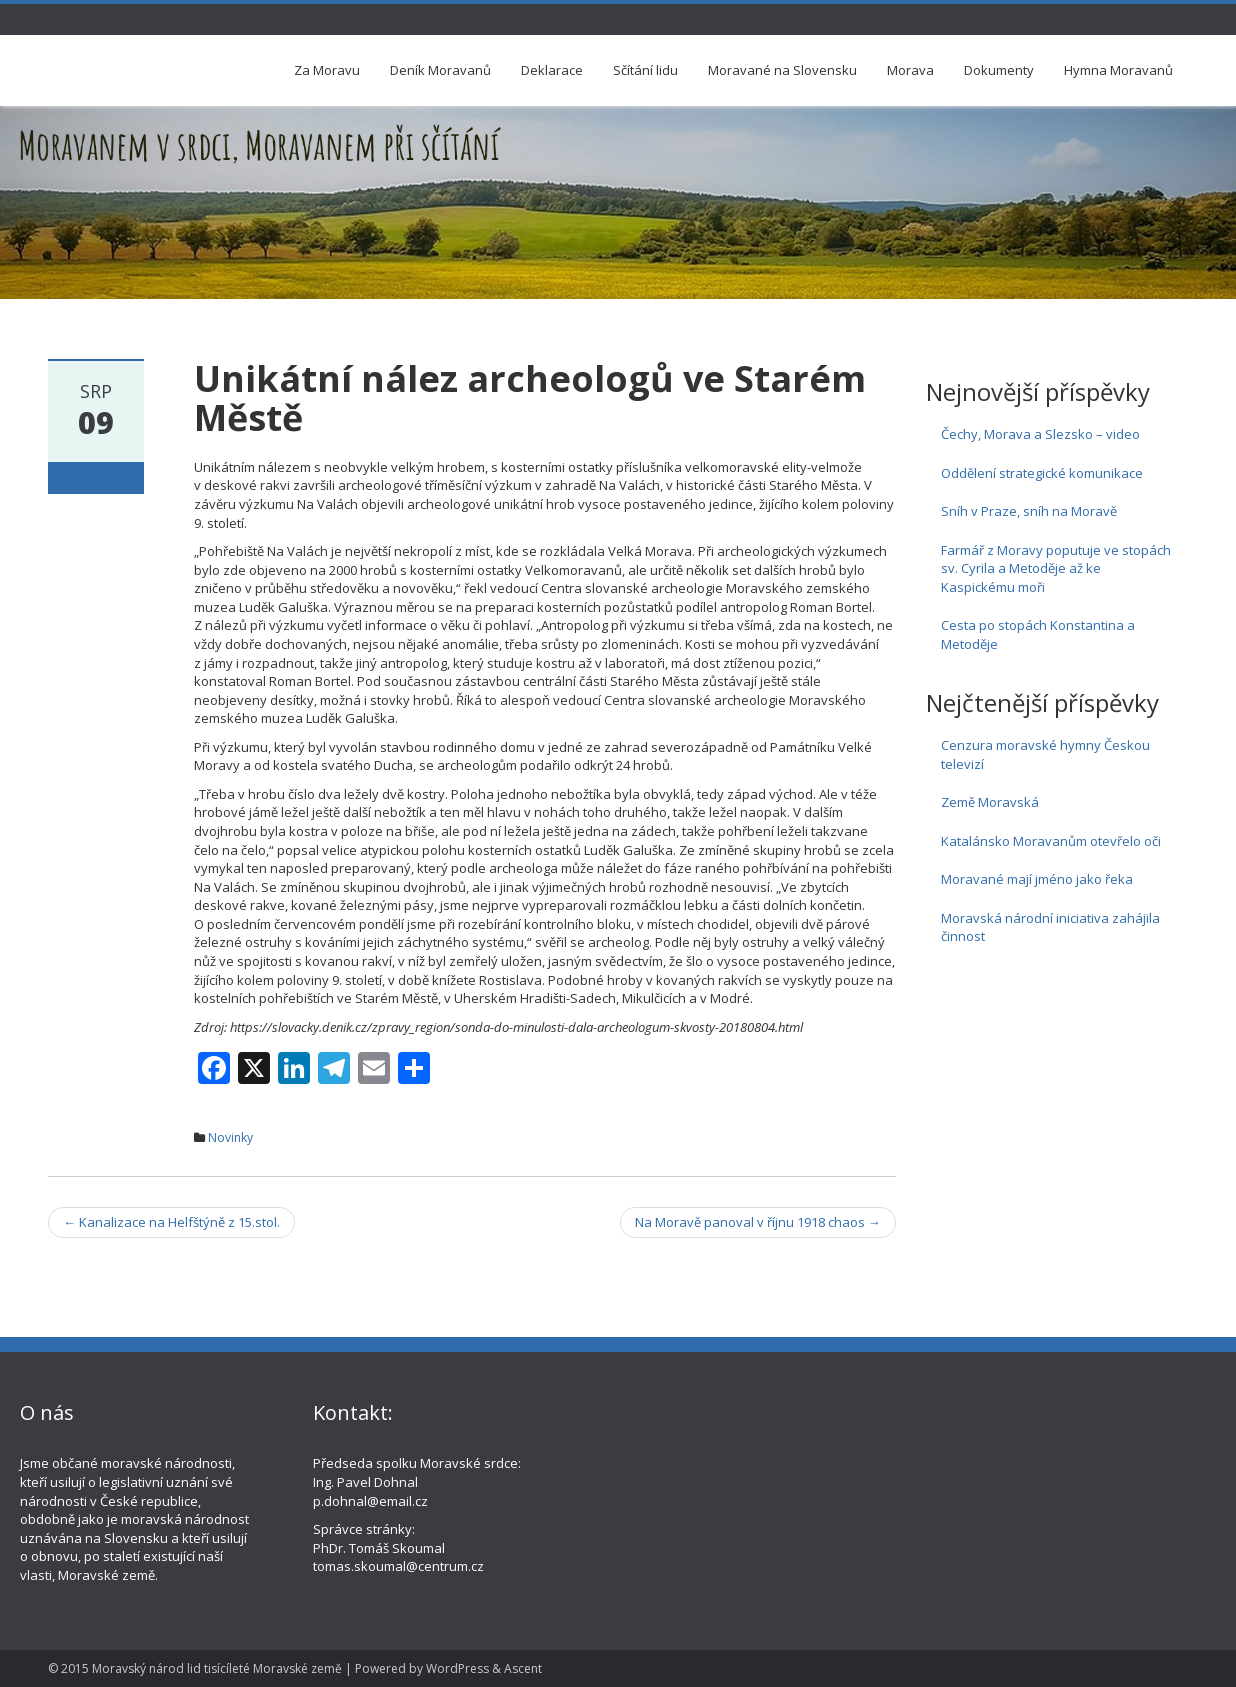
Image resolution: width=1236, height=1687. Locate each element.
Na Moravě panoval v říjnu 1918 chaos (758, 1222)
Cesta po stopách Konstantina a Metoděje (1038, 634)
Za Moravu (327, 70)
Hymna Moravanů (1118, 70)
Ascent (523, 1668)
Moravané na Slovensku (782, 70)
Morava (910, 70)
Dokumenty (999, 70)
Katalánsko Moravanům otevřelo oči (1051, 841)
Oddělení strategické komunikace (1042, 473)
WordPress (457, 1668)
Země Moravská (990, 802)
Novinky (230, 1137)
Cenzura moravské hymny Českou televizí (1045, 754)
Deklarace (552, 70)
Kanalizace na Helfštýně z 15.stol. (171, 1222)
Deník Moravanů (440, 70)
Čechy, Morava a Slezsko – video (1040, 434)
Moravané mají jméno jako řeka (1037, 879)
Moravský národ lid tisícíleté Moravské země (217, 1668)
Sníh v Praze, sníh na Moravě (1029, 511)
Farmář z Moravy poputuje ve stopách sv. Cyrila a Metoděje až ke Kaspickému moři (1056, 568)
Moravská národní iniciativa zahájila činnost (1050, 927)
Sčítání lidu (645, 70)
